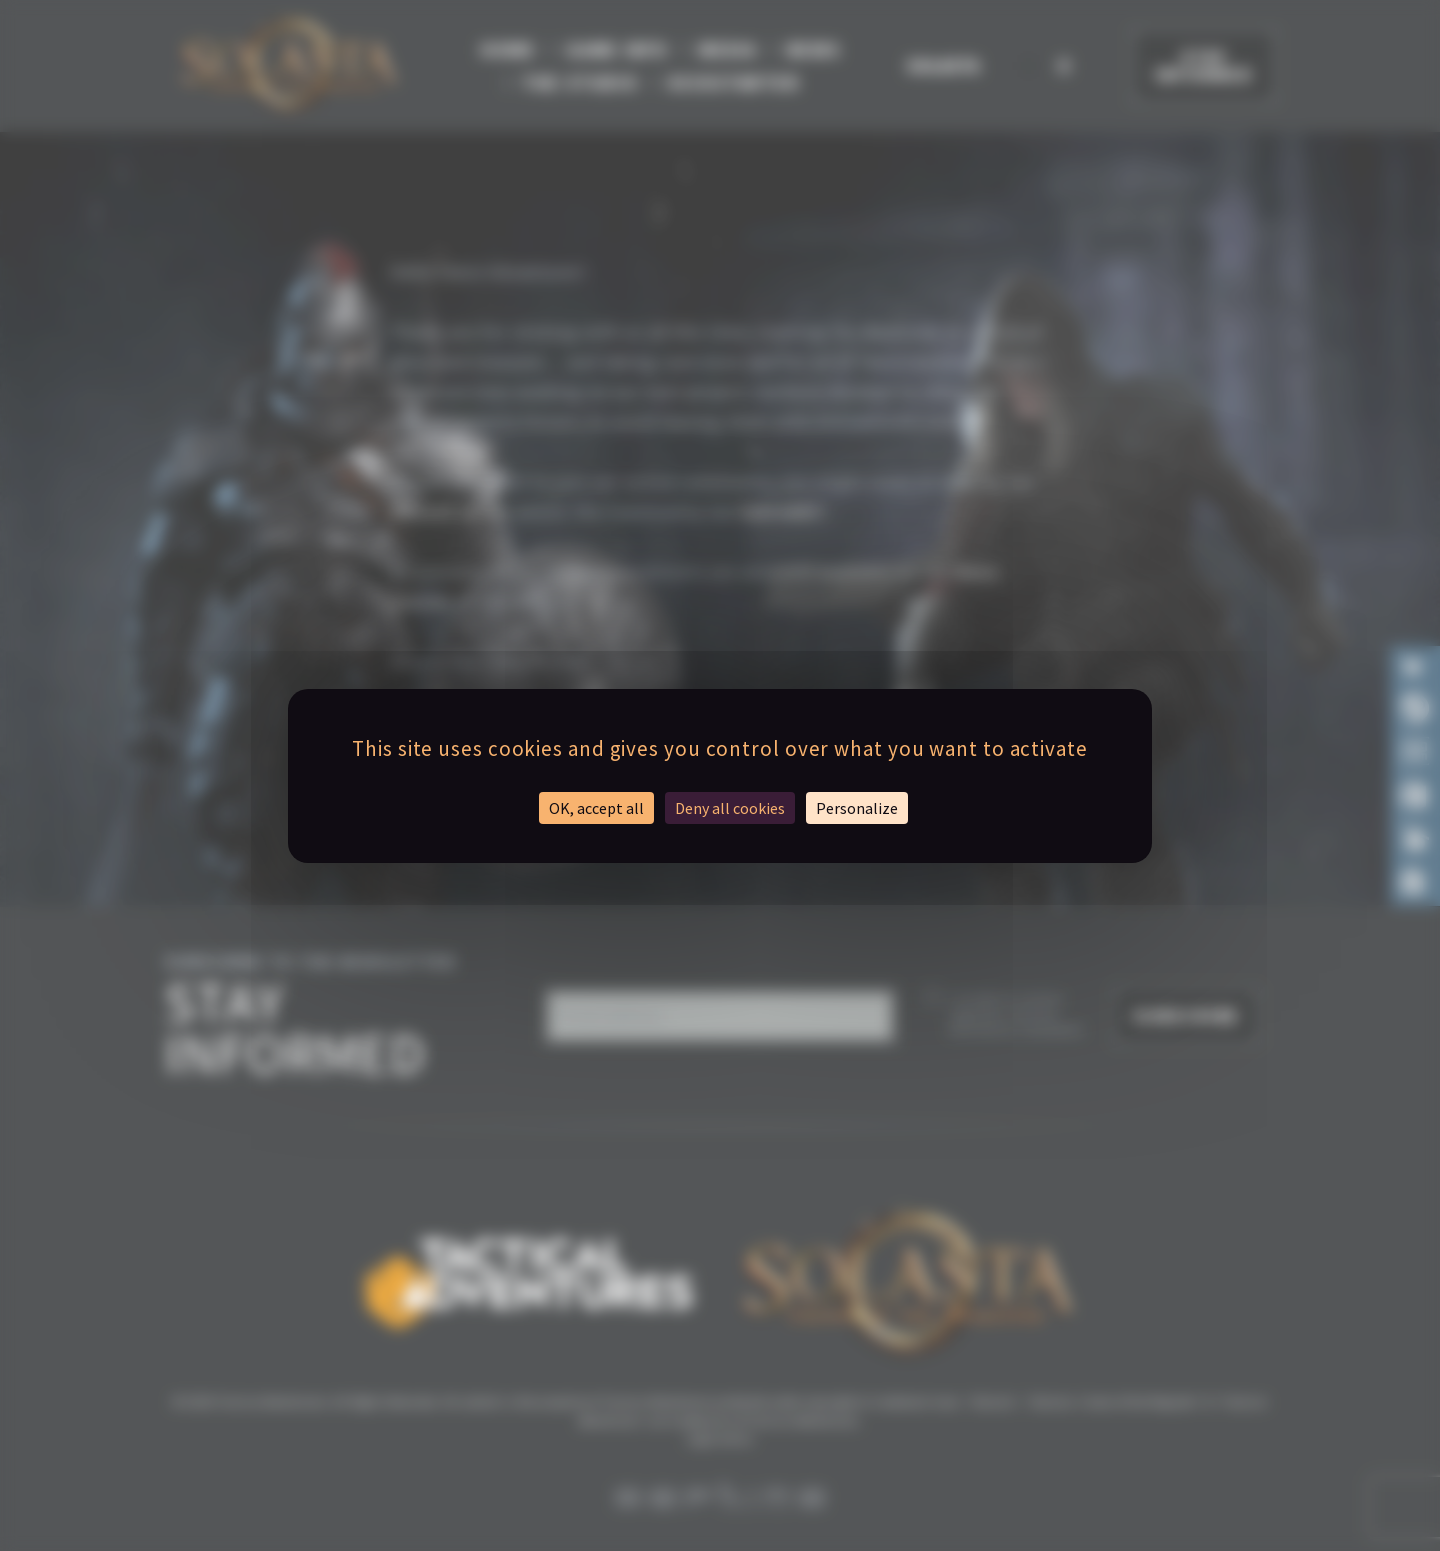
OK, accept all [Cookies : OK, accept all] (596, 808)
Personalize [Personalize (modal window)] (857, 808)
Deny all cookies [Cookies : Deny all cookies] (730, 808)
